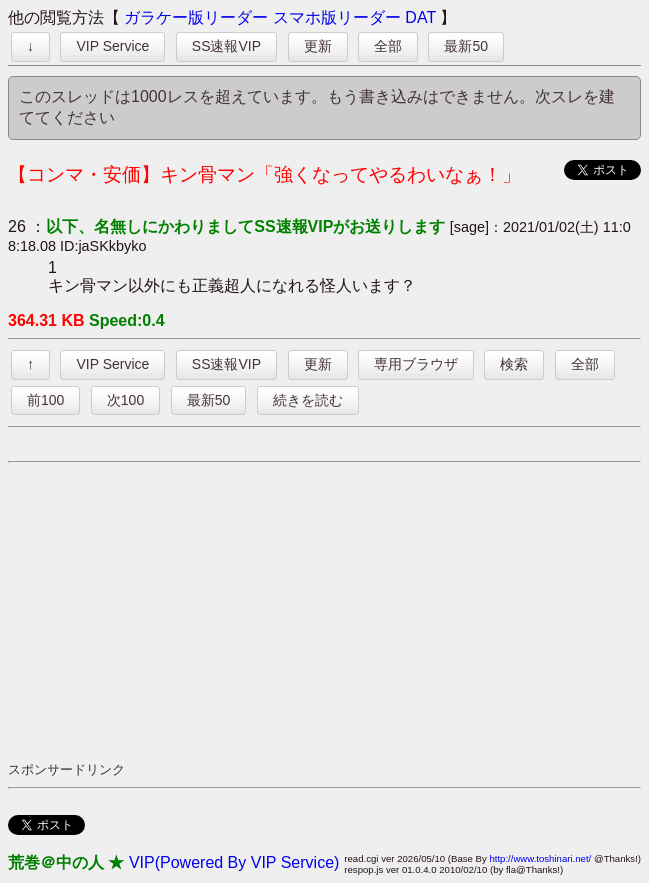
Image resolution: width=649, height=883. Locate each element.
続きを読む (308, 400)
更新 (318, 46)
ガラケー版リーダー (196, 17)
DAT (420, 17)
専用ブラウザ (416, 364)
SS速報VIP (226, 46)
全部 (388, 46)
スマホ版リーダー (337, 17)
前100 (45, 400)
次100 (125, 400)
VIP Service (112, 46)
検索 (514, 364)
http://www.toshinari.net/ (540, 858)
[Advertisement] (328, 611)
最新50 (466, 46)
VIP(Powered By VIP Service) (234, 862)
